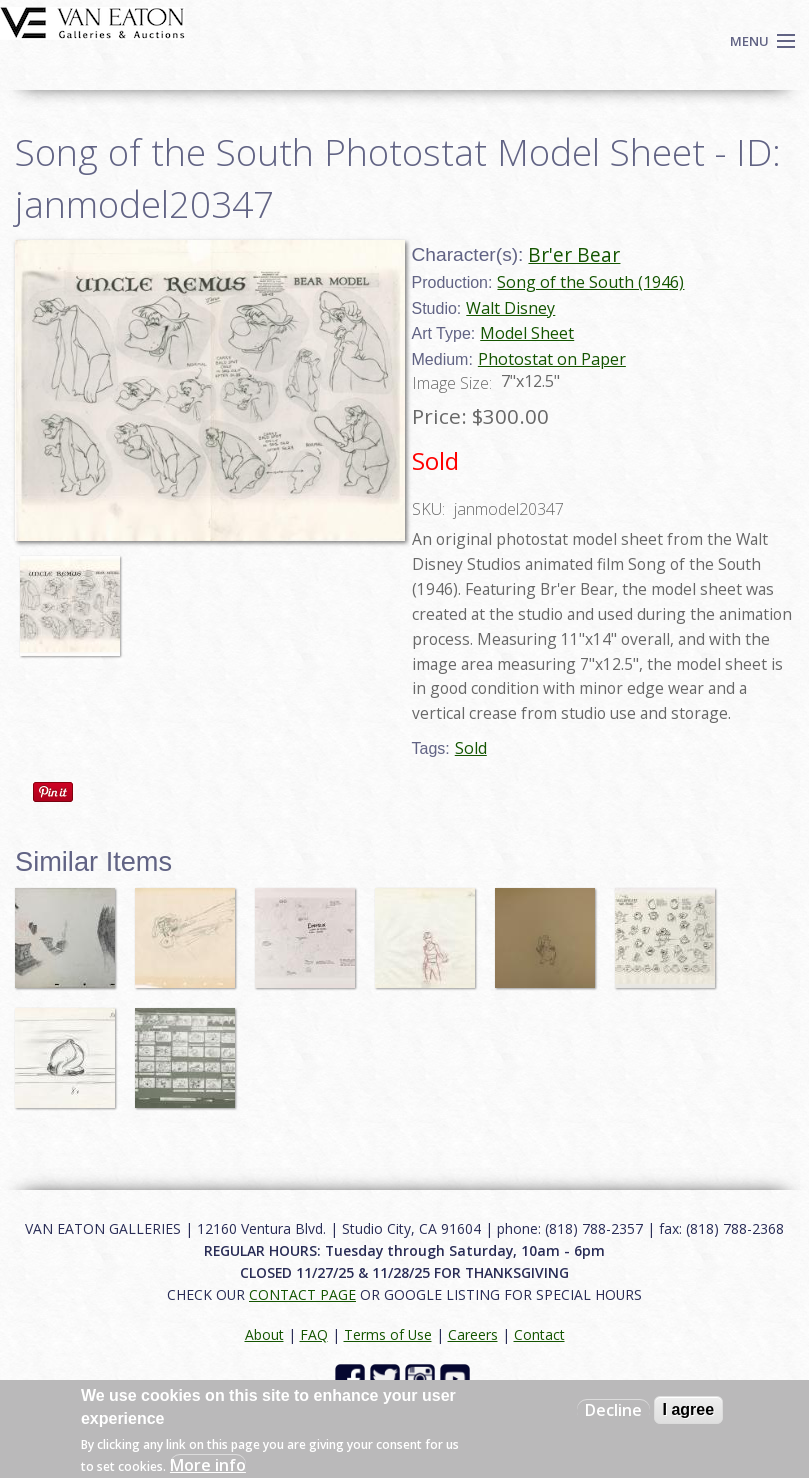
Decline (613, 1410)
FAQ (314, 1334)
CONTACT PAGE (302, 1294)
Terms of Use (388, 1334)
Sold (471, 748)
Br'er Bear (574, 254)
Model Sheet (527, 333)
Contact (539, 1334)
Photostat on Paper (552, 359)
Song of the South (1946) (590, 282)
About (264, 1334)
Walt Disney (510, 308)
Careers (473, 1334)
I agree (689, 1409)
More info (208, 1465)
